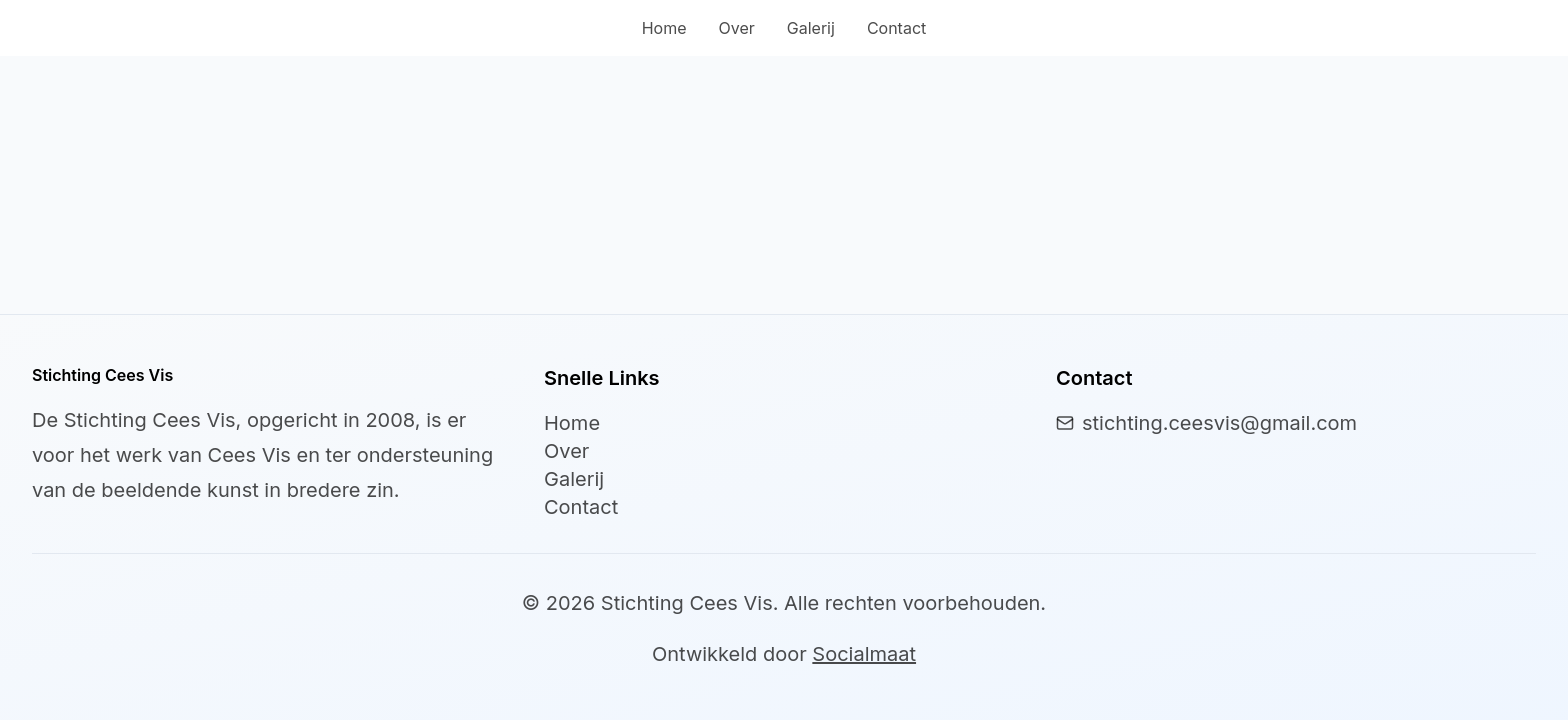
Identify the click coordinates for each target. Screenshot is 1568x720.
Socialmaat (864, 654)
